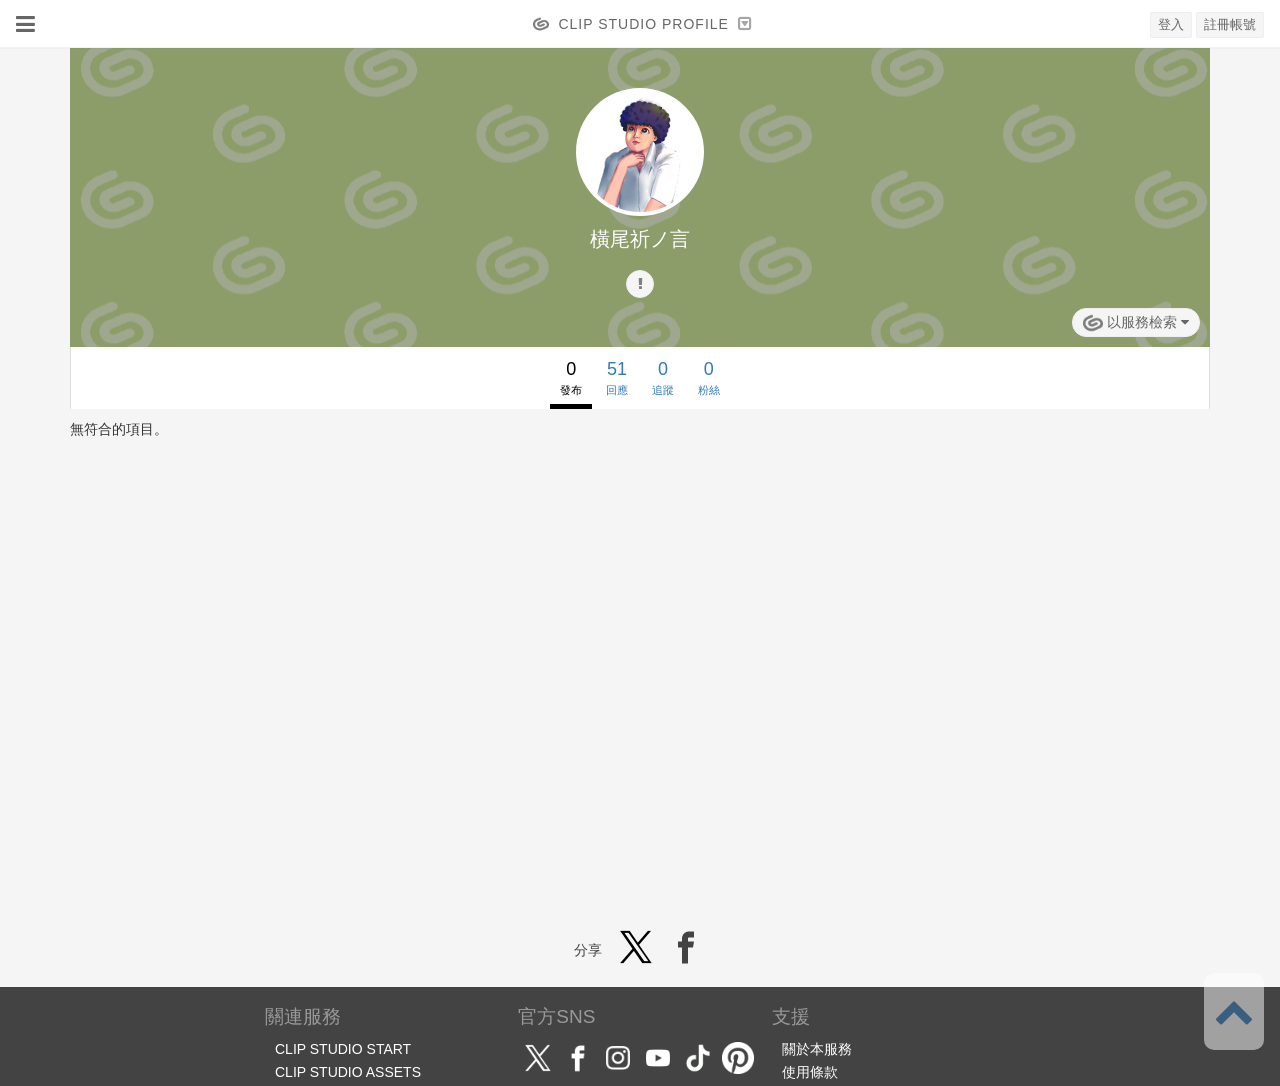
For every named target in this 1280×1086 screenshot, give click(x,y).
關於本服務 (817, 1049)
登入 (1171, 24)
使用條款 (810, 1072)
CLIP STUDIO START (343, 1049)
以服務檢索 (1136, 323)
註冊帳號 (1230, 24)
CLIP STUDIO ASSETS (348, 1072)
